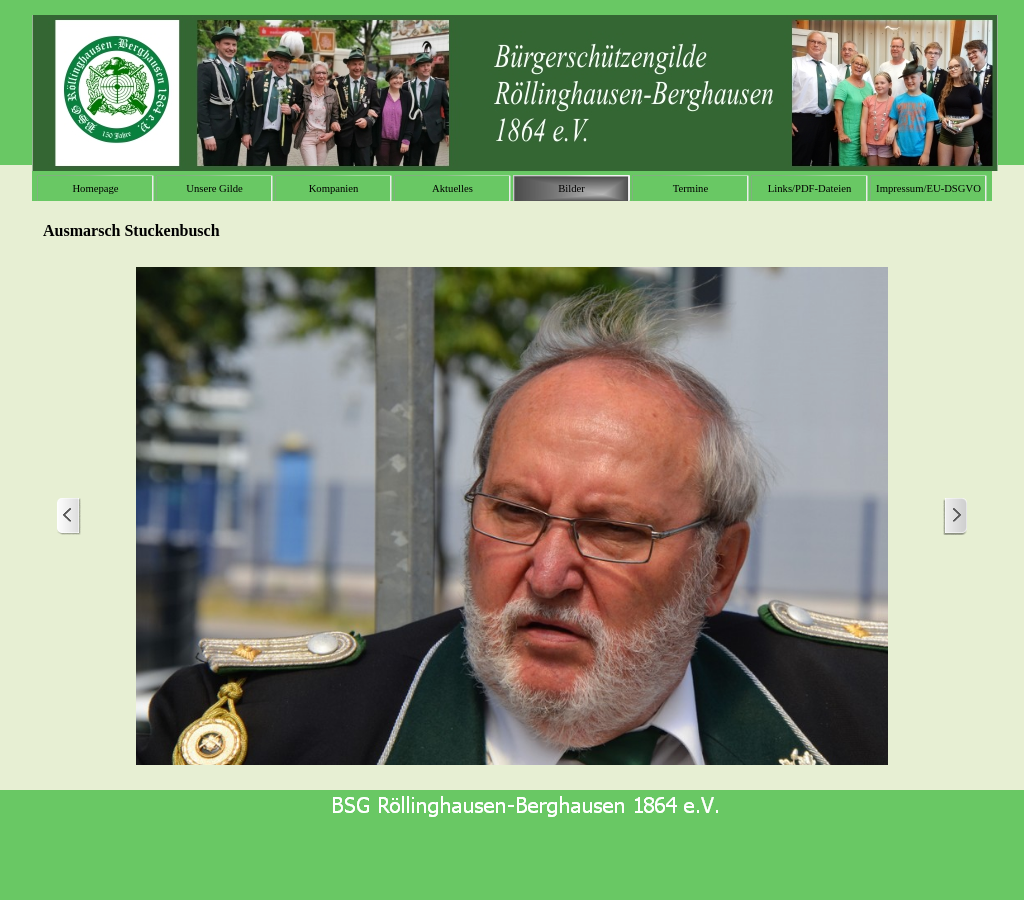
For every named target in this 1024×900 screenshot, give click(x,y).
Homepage (95, 188)
